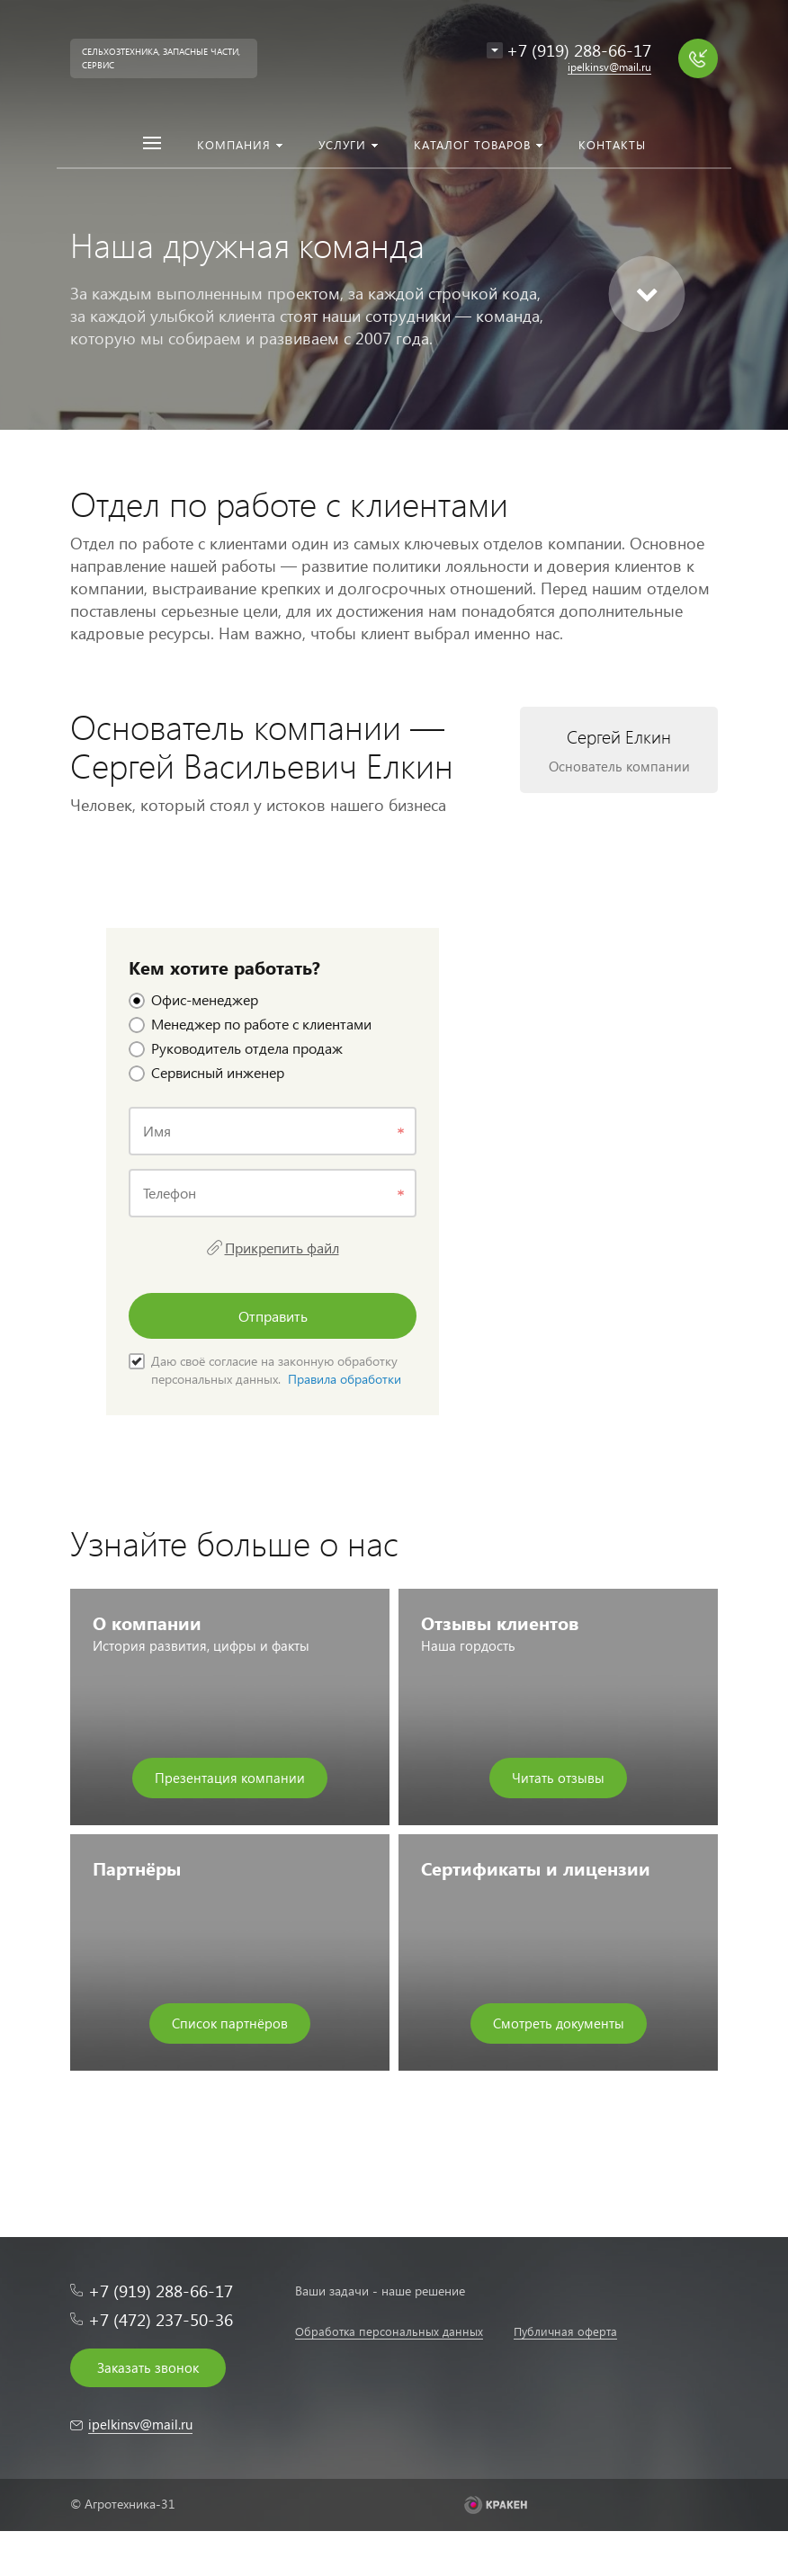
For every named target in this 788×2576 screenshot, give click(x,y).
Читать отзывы (558, 1778)
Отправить (273, 1315)
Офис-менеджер (193, 999)
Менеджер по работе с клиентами (250, 1023)
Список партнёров (230, 2023)
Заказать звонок (148, 2367)
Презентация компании (230, 1778)
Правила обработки (344, 1378)
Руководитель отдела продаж (236, 1048)
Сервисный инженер (206, 1072)
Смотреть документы (558, 2023)
